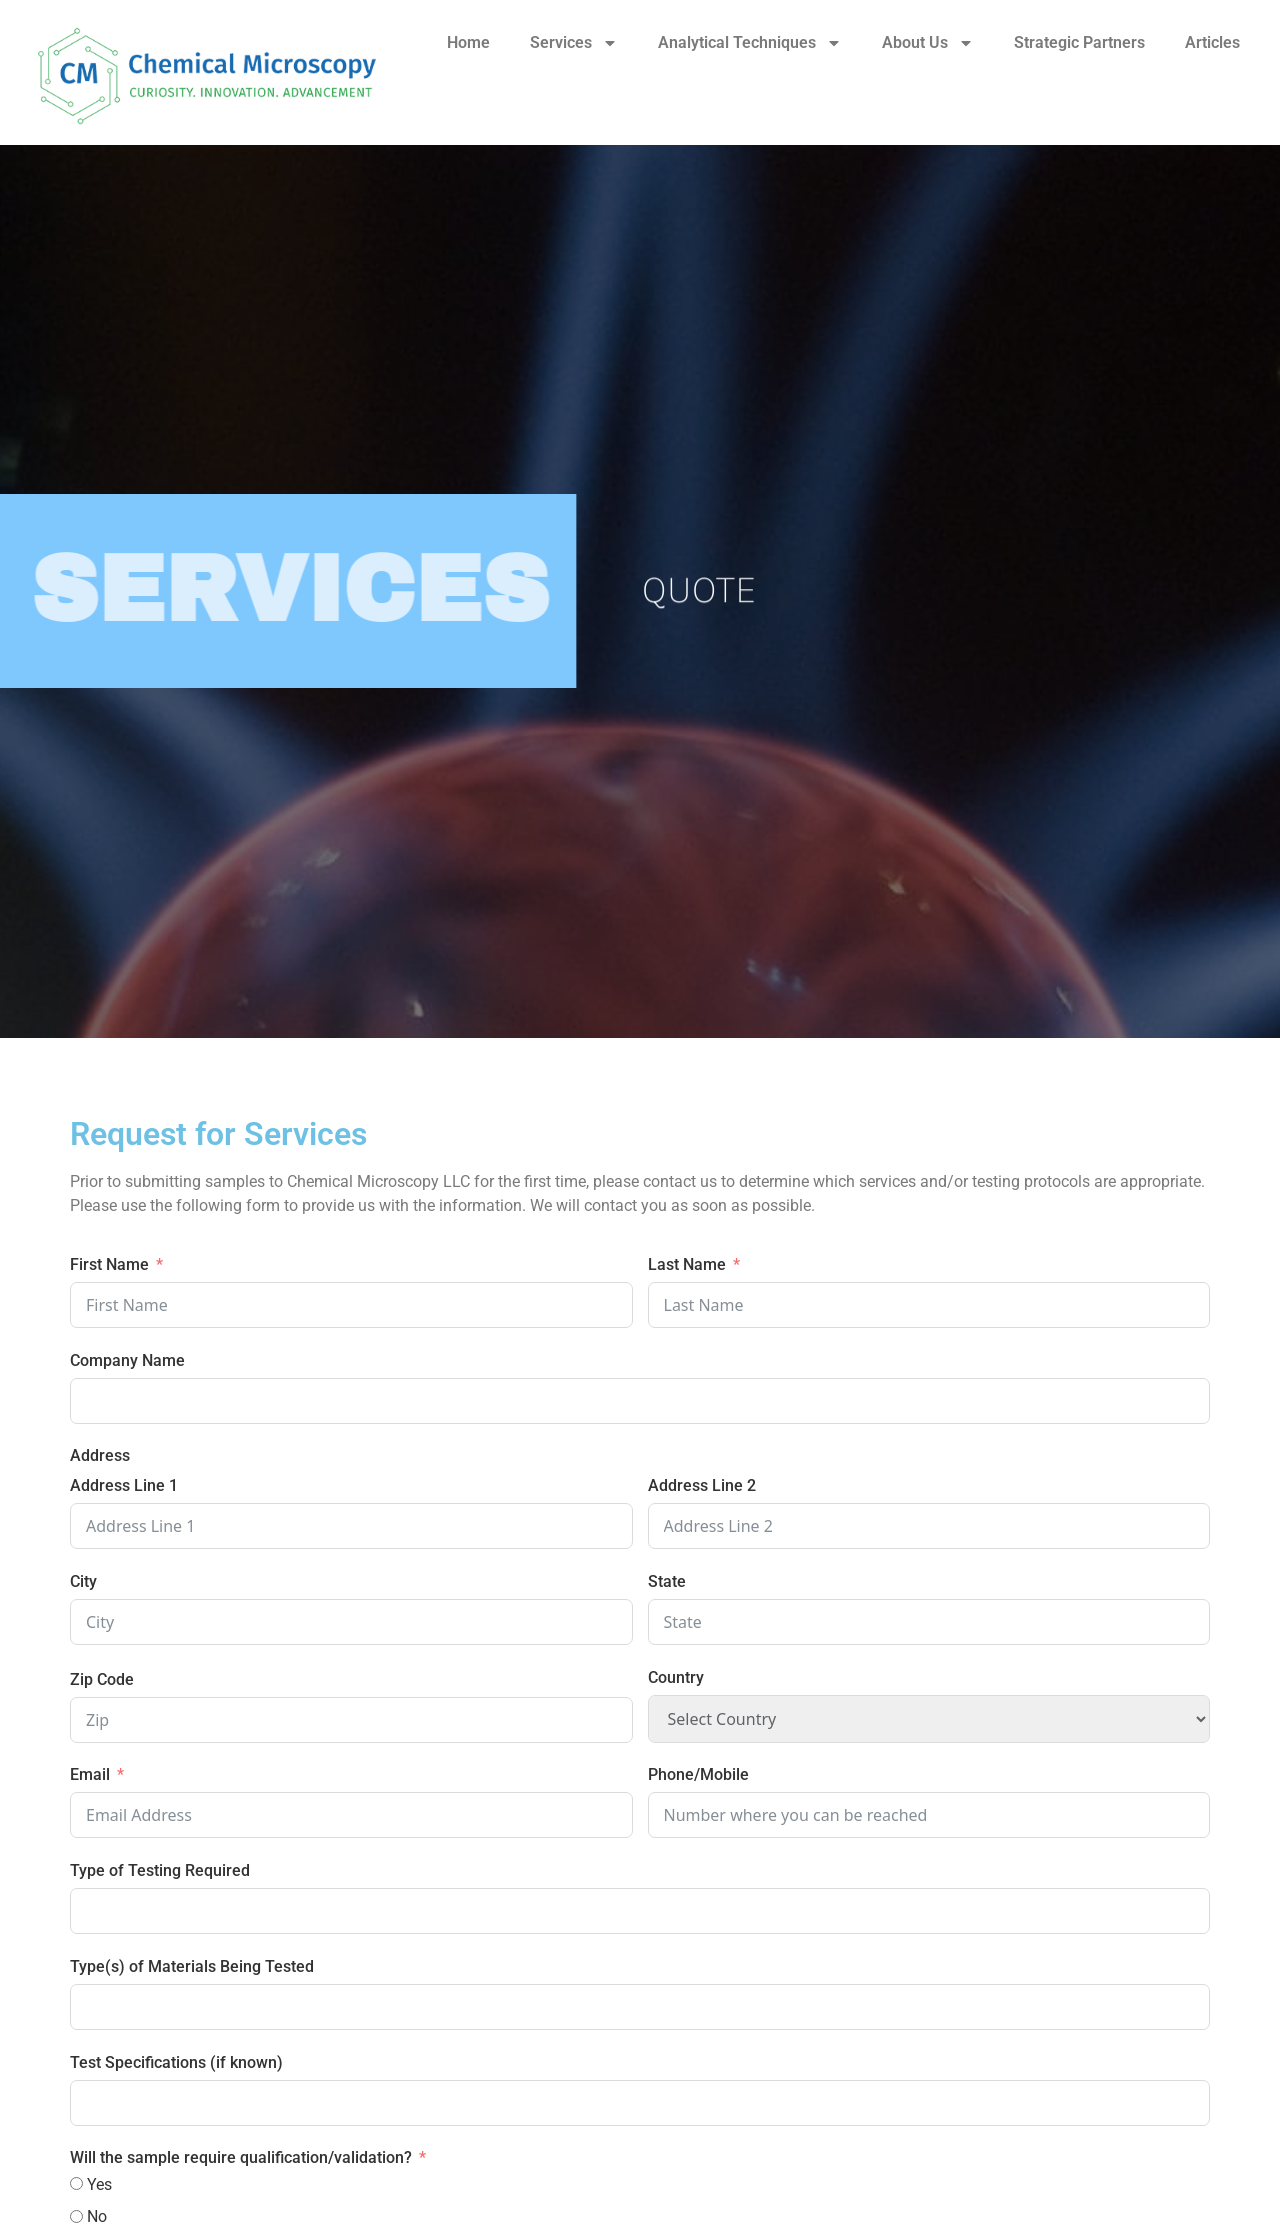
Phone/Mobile (698, 1774)
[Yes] (76, 2183)
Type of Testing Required (160, 1870)
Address (100, 1455)
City (83, 1581)
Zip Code (102, 1679)
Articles (1212, 42)
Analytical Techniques (750, 43)
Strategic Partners (1079, 42)
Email (90, 1774)
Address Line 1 (124, 1485)
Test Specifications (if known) (176, 2062)
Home (468, 42)
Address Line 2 (702, 1485)
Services (574, 43)
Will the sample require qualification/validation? (241, 2157)
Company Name (127, 1360)
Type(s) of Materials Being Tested (192, 1966)
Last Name (687, 1264)
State (667, 1581)
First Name (109, 1264)
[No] (76, 2216)
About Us (928, 43)
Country (676, 1677)
